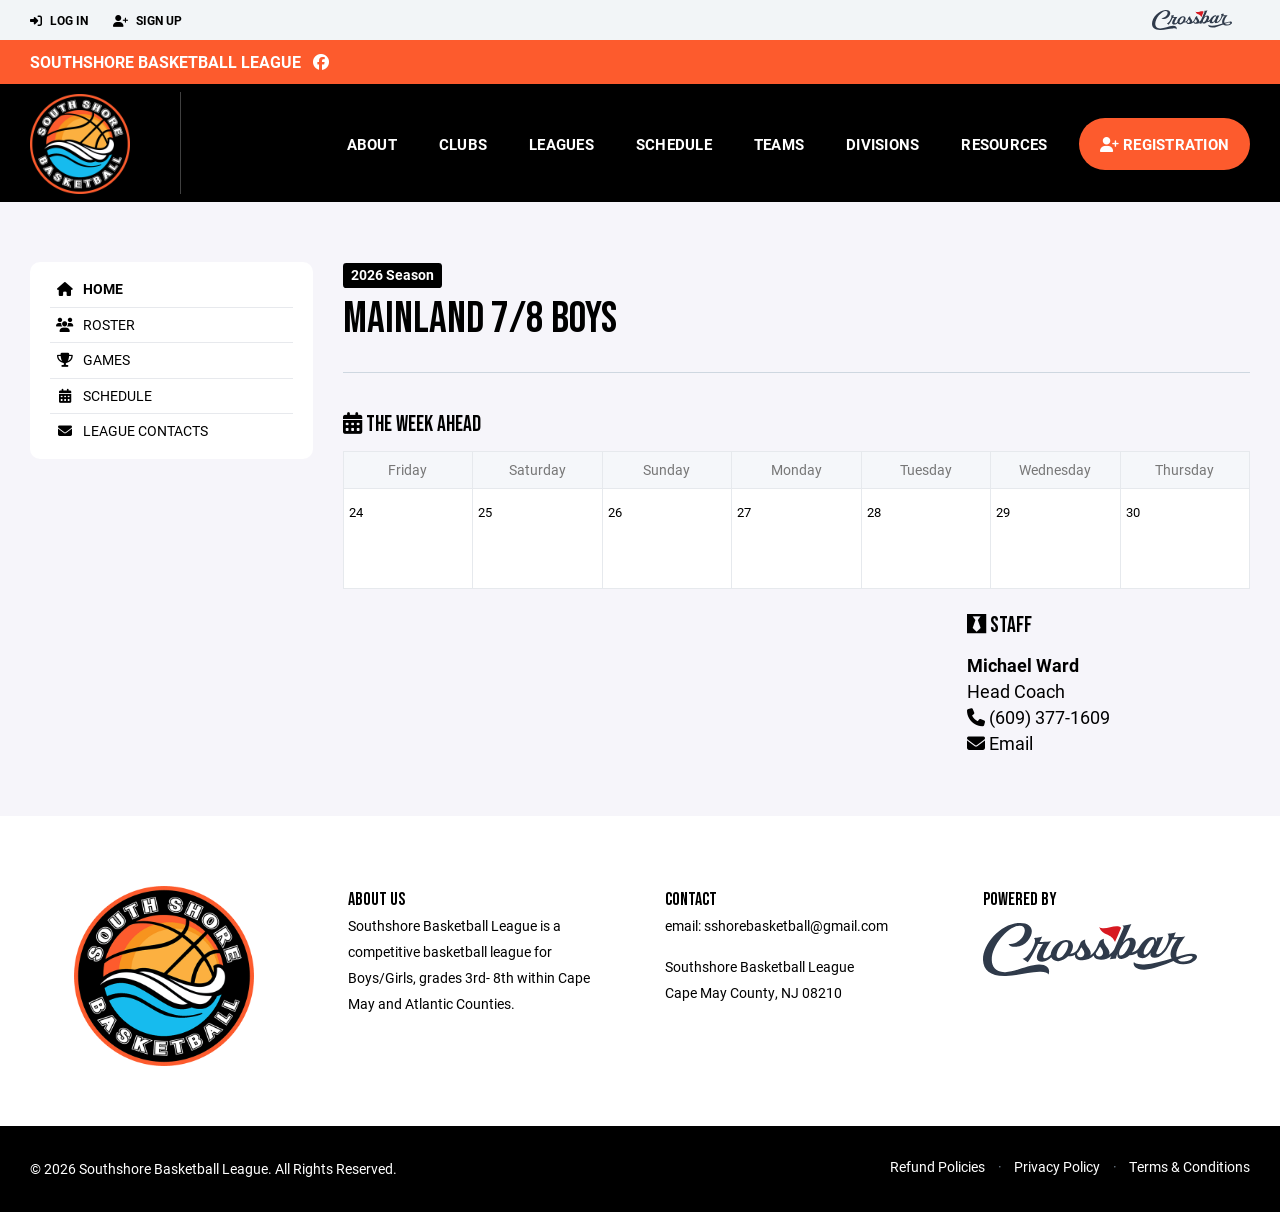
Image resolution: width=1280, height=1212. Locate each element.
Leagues (561, 144)
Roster (92, 324)
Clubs (463, 144)
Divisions (882, 144)
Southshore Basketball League (165, 61)
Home (86, 288)
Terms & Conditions (1189, 1166)
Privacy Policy (1057, 1166)
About (372, 144)
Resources (1004, 144)
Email (1000, 743)
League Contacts (129, 430)
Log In (59, 21)
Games (90, 359)
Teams (779, 144)
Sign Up (147, 21)
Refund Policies (937, 1166)
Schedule (674, 144)
